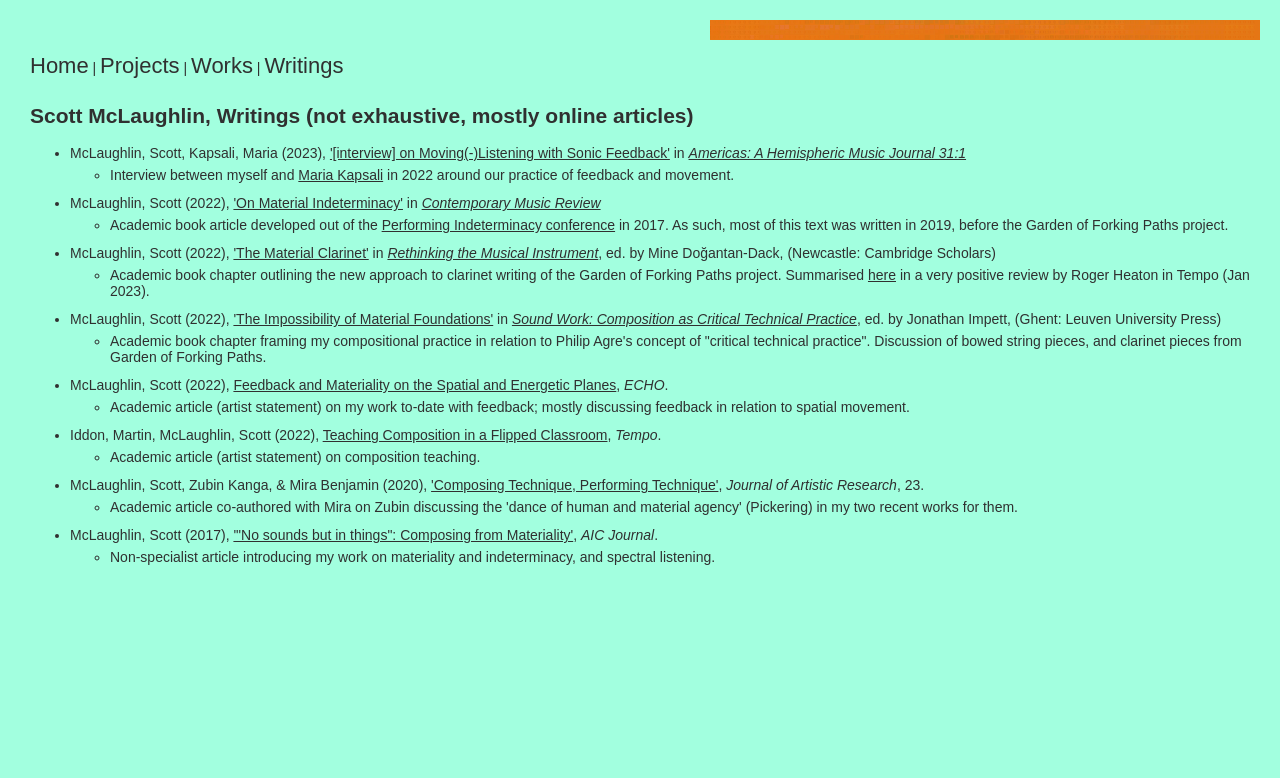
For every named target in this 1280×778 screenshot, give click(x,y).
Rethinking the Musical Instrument (492, 253)
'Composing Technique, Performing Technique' (574, 485)
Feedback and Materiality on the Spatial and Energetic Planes (424, 385)
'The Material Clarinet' (300, 253)
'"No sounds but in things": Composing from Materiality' (403, 535)
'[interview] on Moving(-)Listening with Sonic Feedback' (500, 153)
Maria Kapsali (340, 175)
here (882, 275)
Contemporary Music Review (511, 203)
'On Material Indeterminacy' (318, 203)
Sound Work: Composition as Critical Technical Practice (684, 319)
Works (222, 65)
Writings (303, 65)
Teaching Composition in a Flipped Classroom (465, 435)
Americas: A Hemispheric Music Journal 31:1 (828, 153)
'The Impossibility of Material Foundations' (363, 319)
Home (59, 65)
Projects (139, 65)
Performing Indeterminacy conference (498, 225)
